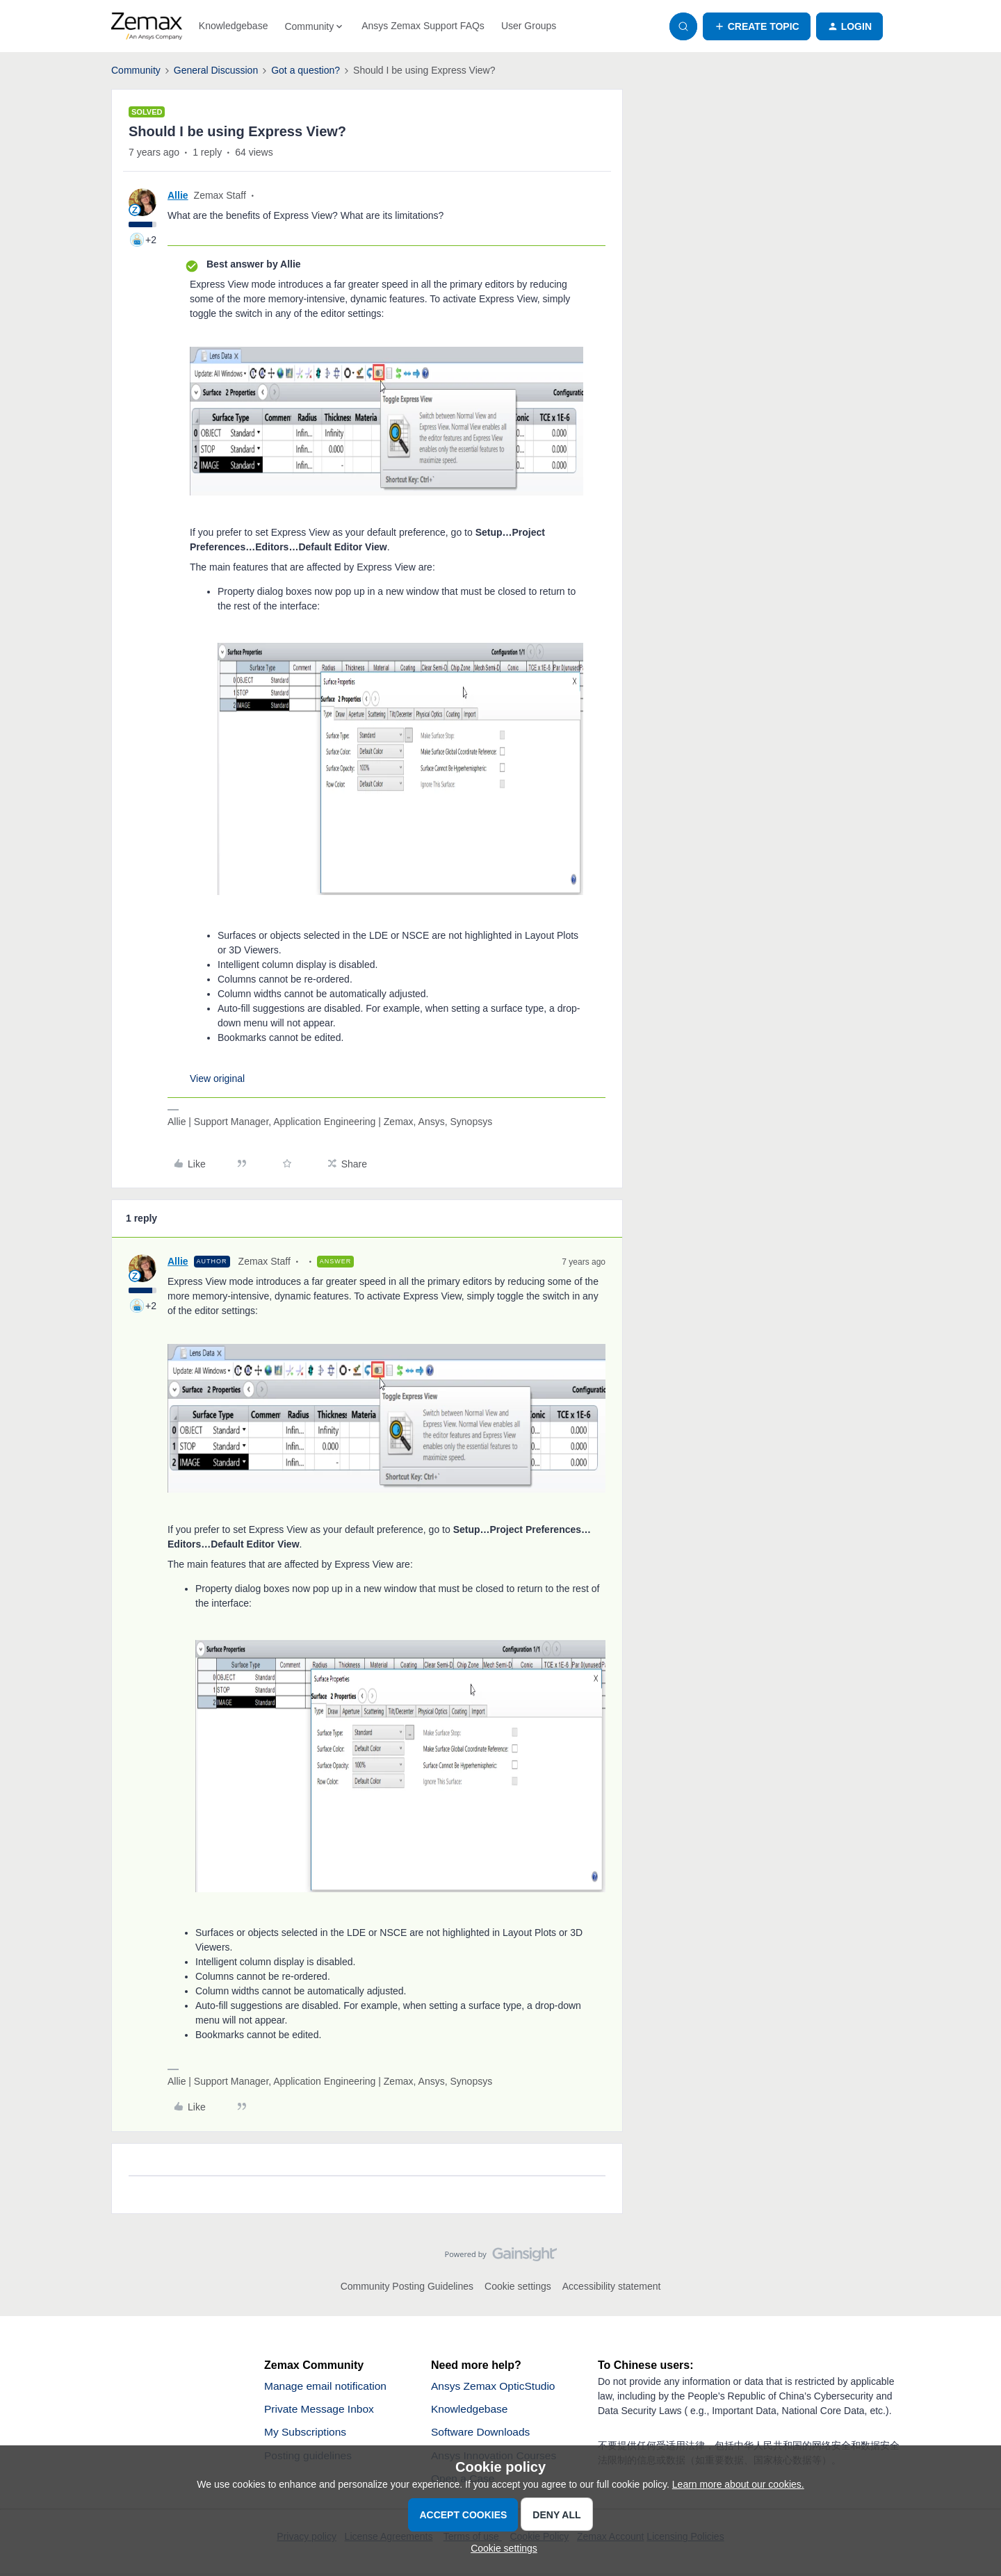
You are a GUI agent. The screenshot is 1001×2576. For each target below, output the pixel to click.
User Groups (528, 25)
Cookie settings (518, 2286)
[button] (757, 26)
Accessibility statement (611, 2286)
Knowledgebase (233, 25)
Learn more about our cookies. (738, 2484)
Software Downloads (482, 2433)
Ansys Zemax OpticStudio (495, 2386)
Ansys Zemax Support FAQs (423, 25)
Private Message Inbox (320, 2409)
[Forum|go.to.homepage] (146, 26)
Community (136, 70)
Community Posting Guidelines (407, 2286)
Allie (178, 195)
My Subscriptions (306, 2433)
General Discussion (216, 70)
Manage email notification (327, 2386)
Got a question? (305, 70)
